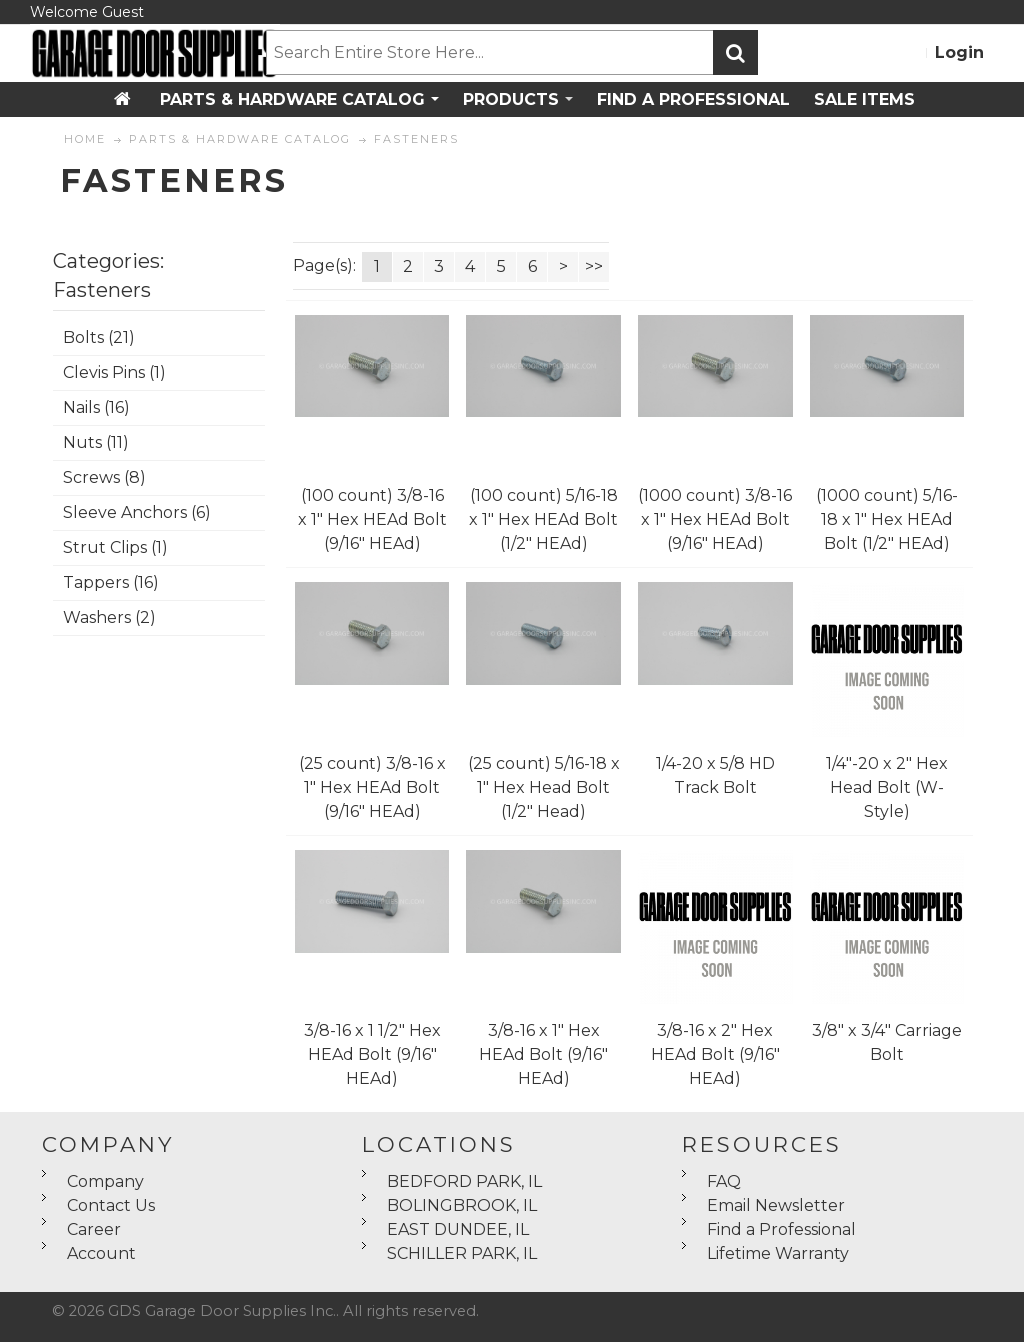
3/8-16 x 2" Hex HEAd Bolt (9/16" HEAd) (715, 1054)
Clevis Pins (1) (114, 372)
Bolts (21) (99, 337)
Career (94, 1229)
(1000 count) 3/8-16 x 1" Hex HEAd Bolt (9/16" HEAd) (715, 519)
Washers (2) (109, 617)
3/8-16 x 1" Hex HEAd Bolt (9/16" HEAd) (543, 1054)
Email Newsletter (776, 1205)
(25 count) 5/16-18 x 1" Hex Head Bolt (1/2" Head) (544, 787)
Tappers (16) (111, 582)
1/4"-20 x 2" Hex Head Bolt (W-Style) (887, 787)
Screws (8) (104, 477)
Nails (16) (96, 407)
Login (959, 52)
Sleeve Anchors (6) (137, 512)
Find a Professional (781, 1229)
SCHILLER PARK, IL (462, 1253)
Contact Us (111, 1205)
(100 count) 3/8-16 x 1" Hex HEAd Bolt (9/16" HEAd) (372, 519)
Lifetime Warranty (778, 1253)
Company (105, 1181)
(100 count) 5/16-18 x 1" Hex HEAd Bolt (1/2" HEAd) (543, 519)
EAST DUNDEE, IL (458, 1229)
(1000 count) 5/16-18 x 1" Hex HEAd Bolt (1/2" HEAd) (887, 519)
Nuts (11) (96, 442)
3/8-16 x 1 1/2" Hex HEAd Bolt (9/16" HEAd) (372, 1054)
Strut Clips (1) (115, 547)
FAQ (724, 1181)
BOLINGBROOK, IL (462, 1205)
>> (594, 266)
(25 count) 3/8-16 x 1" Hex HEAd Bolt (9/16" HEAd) (372, 787)
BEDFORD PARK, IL (464, 1181)
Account (101, 1253)
